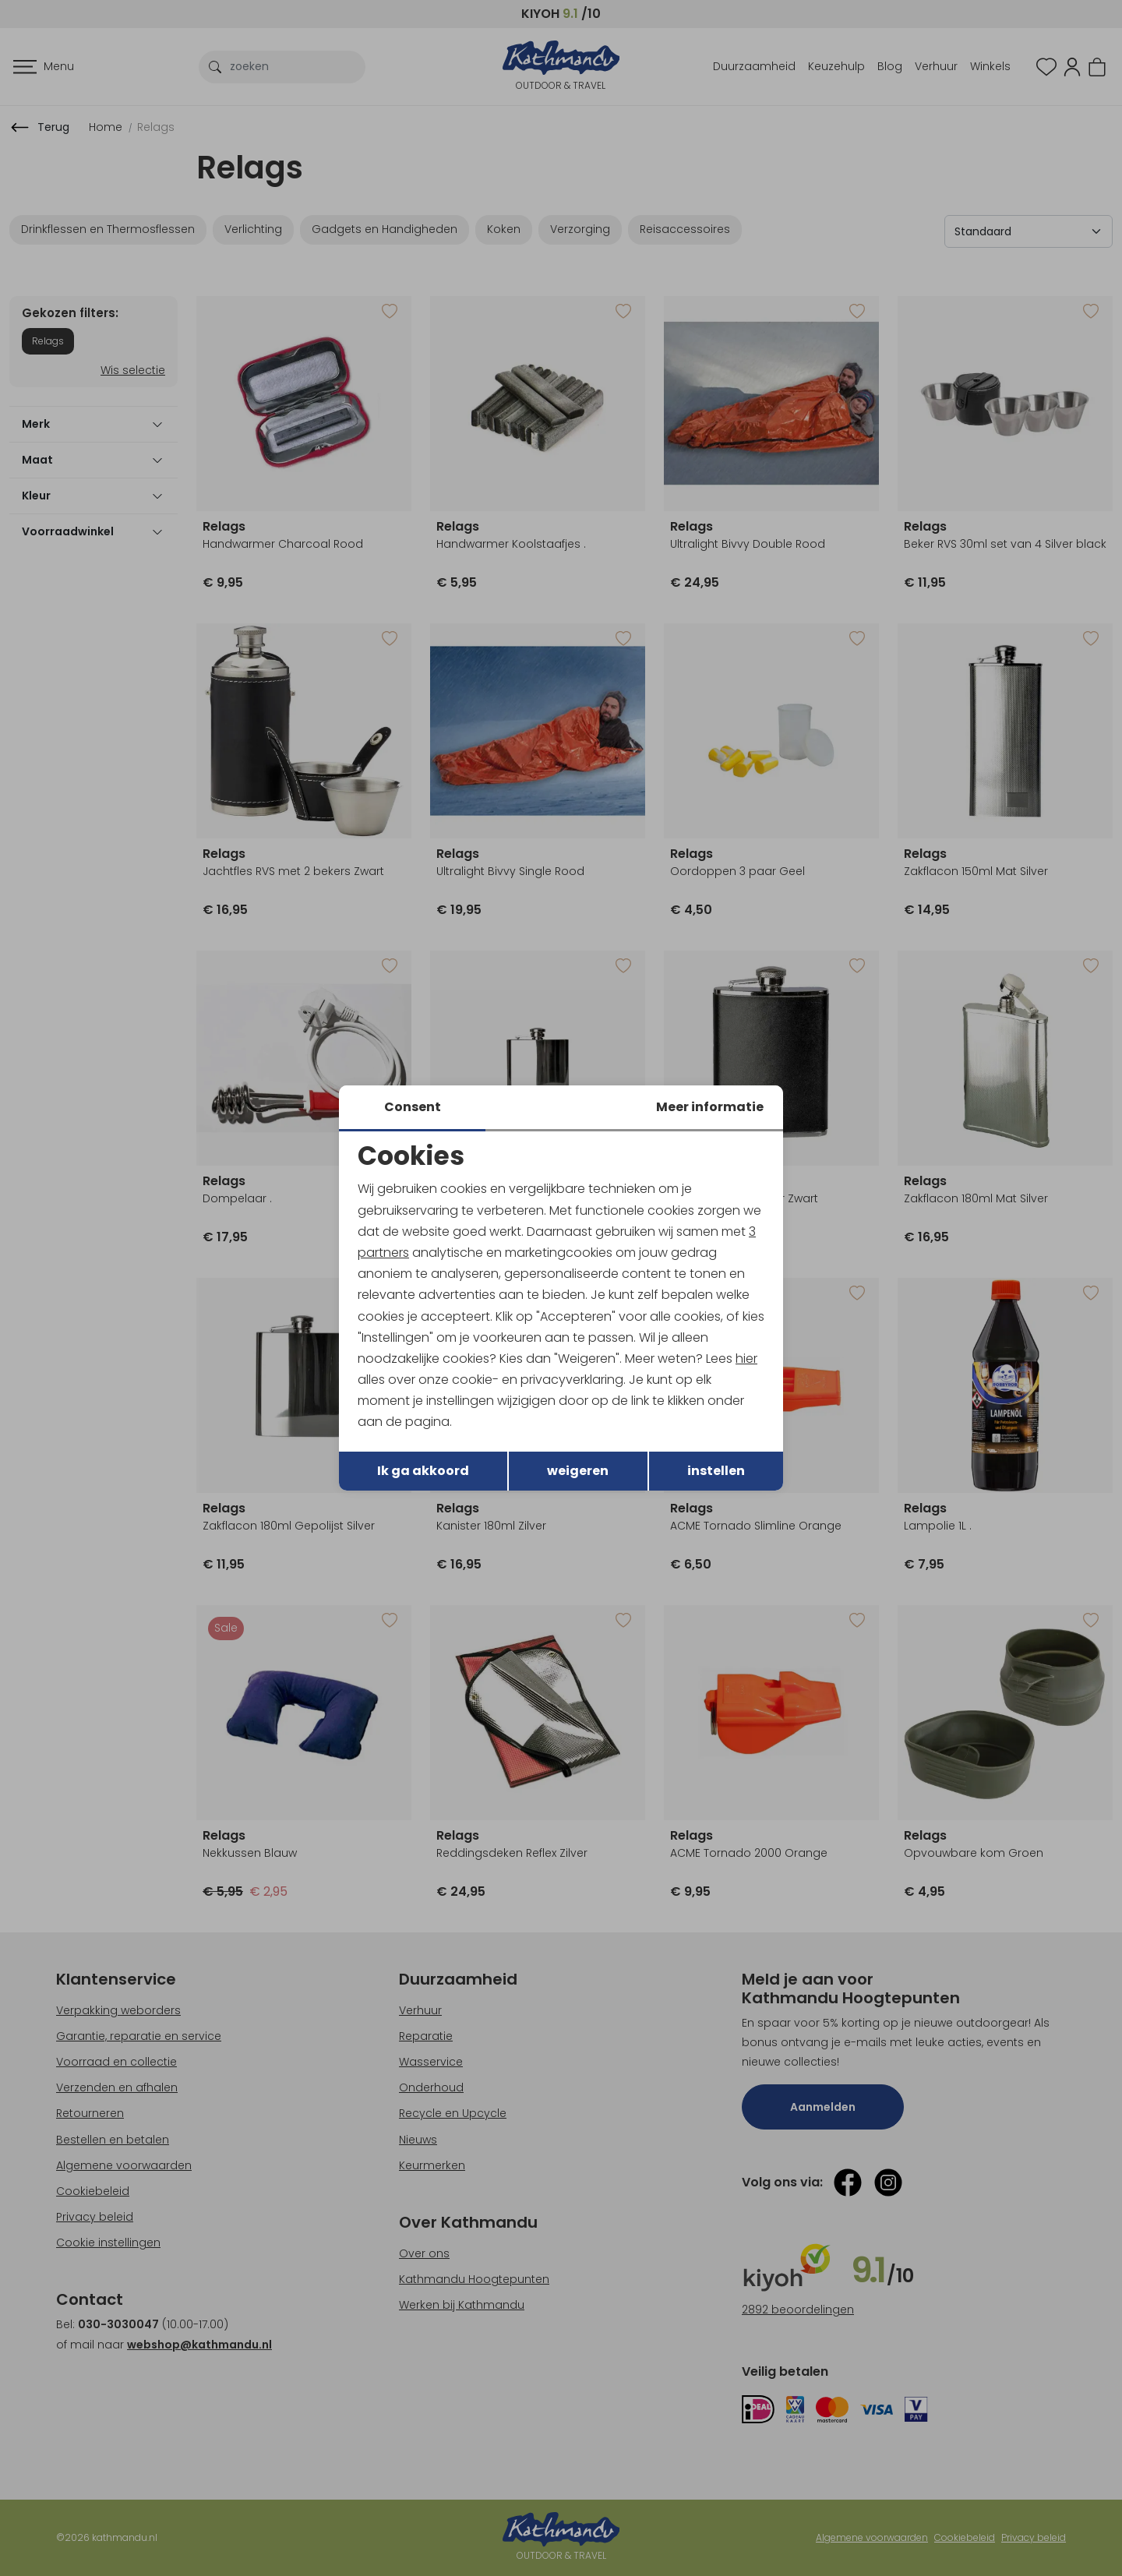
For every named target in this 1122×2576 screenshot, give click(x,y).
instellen (716, 1471)
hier (746, 1358)
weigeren (578, 1471)
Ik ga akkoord (423, 1471)
